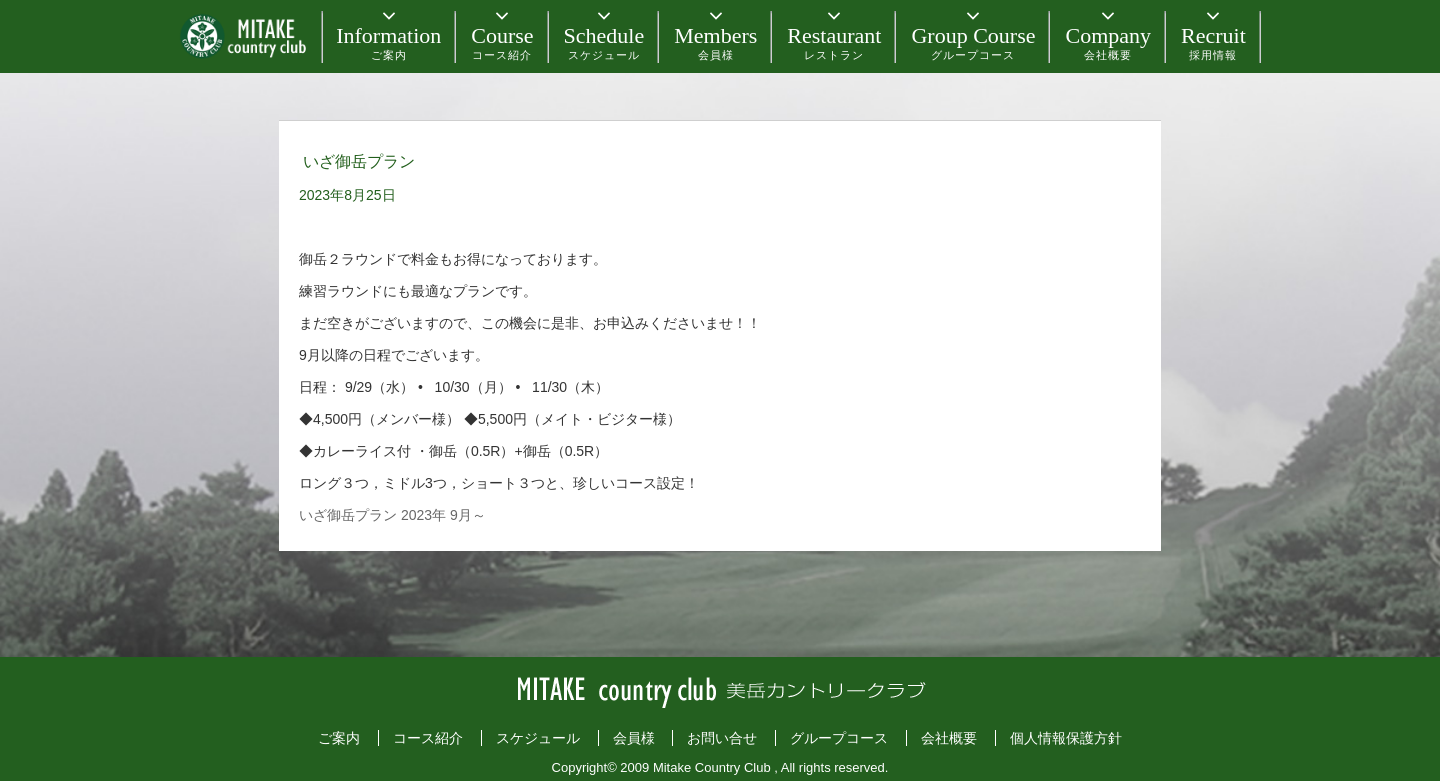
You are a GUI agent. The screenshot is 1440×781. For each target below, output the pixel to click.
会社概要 (949, 738)
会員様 (634, 738)
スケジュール (538, 738)
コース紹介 (428, 738)
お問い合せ (722, 738)
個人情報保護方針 (1066, 738)
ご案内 (339, 738)
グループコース (839, 738)
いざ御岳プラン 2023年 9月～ (392, 515)
